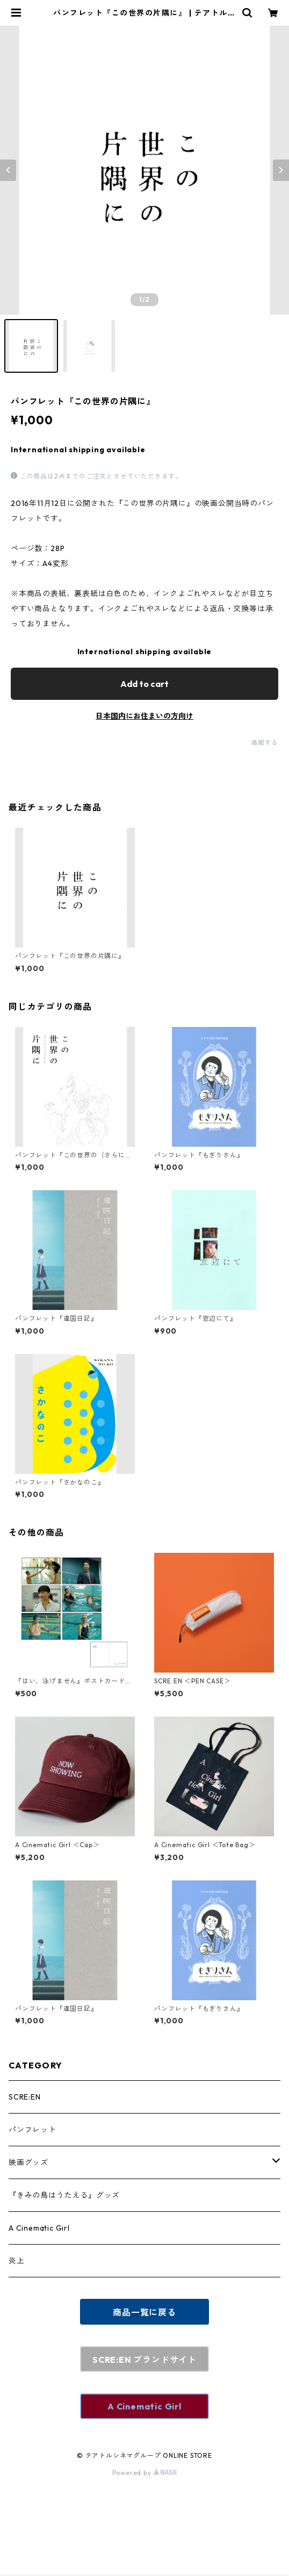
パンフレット (32, 2129)
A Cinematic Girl (39, 2228)
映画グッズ (28, 2162)
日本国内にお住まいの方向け (144, 716)
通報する (264, 743)
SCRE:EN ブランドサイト (144, 2359)
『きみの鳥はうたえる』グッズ (64, 2195)
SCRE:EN (25, 2097)
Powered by (144, 2473)
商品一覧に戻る (144, 2312)
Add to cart (144, 683)
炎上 (17, 2261)
